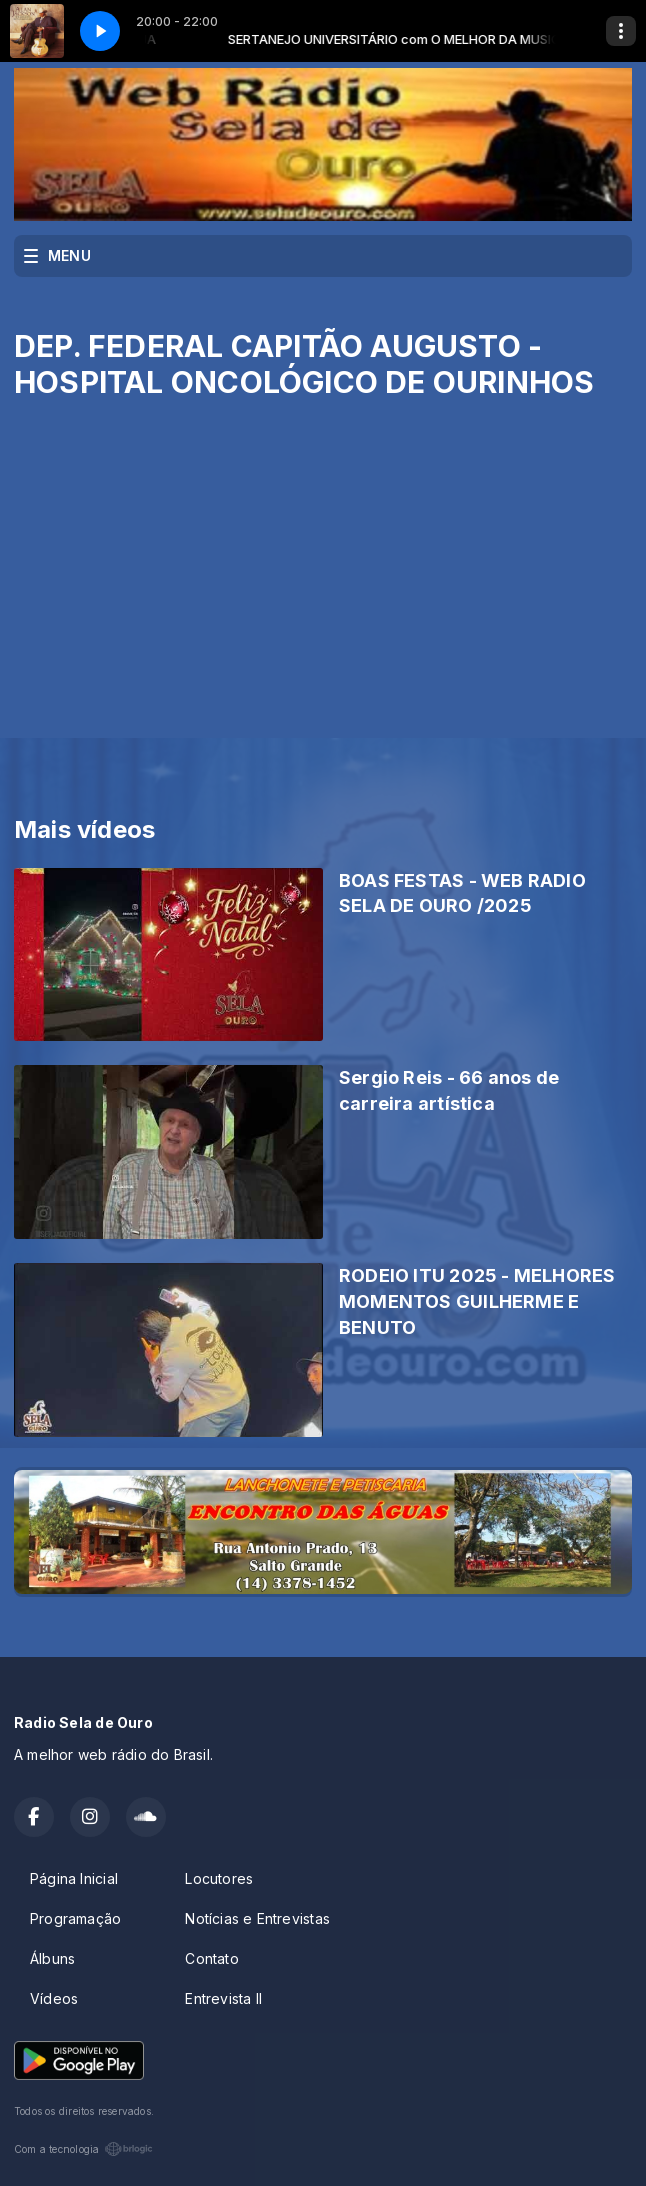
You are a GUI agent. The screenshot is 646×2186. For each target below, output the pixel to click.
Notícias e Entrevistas (257, 1918)
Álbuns (52, 1958)
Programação (75, 1918)
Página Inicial (74, 1878)
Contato (211, 1958)
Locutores (219, 1878)
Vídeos (54, 1998)
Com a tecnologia (83, 2149)
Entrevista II (223, 1998)
